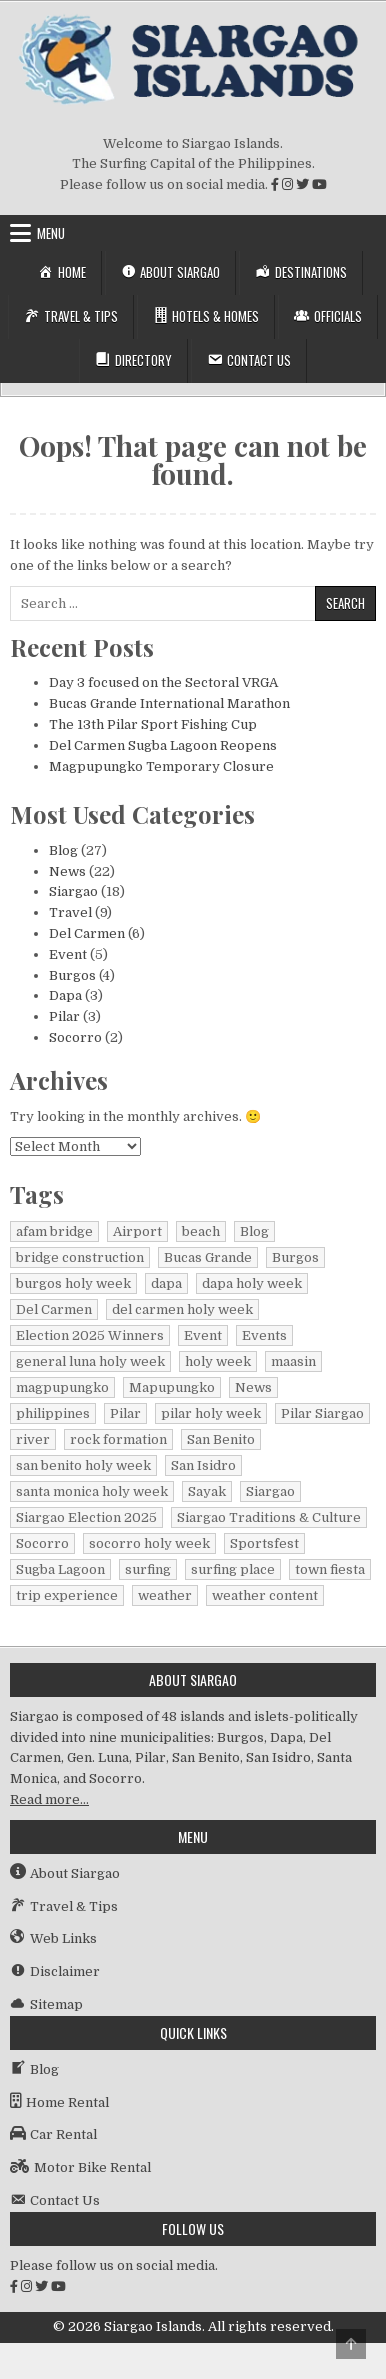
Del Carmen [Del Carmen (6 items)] (54, 1309)
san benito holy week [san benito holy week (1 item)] (83, 1465)
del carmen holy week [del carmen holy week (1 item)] (182, 1309)
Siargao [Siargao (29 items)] (270, 1491)
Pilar (64, 1016)
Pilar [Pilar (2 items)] (125, 1413)
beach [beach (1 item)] (201, 1231)
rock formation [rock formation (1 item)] (118, 1439)
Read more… (49, 1799)
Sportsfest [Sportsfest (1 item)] (264, 1543)
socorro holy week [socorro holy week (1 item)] (149, 1543)
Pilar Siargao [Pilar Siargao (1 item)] (322, 1413)
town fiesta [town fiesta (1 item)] (330, 1569)
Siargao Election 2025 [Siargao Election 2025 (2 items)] (86, 1517)
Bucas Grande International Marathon (169, 703)
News (67, 871)
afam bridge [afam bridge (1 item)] (54, 1231)
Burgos (72, 975)
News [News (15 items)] (253, 1387)
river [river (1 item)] (33, 1439)
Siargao (73, 891)
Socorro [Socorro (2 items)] (42, 1543)
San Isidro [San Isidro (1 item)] (203, 1465)
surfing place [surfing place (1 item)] (233, 1569)
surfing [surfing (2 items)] (148, 1569)
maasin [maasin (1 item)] (293, 1361)
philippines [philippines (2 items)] (53, 1413)
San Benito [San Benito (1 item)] (221, 1439)
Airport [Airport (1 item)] (137, 1231)
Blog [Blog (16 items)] (254, 1231)
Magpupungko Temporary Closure (161, 766)
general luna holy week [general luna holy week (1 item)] (90, 1361)
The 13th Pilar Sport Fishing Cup (153, 724)
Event (68, 954)
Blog (63, 850)
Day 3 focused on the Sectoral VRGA (163, 682)
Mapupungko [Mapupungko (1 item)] (172, 1387)
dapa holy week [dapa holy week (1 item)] (252, 1283)
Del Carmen (87, 933)
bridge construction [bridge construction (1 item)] (80, 1257)
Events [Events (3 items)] (264, 1335)
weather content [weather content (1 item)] (265, 1595)
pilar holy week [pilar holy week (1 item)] (211, 1413)
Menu (51, 233)
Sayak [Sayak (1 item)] (207, 1491)
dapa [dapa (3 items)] (166, 1283)
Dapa (65, 995)
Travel (70, 912)
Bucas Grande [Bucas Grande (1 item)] (208, 1257)
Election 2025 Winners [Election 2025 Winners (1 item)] (90, 1335)
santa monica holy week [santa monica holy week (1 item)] (92, 1491)
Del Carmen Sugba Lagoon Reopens (163, 745)
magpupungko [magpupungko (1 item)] (62, 1387)
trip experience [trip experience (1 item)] (67, 1595)
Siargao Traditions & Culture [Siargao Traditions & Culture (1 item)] (269, 1517)
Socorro (75, 1037)
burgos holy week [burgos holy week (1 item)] (73, 1283)
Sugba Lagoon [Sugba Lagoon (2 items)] (60, 1569)
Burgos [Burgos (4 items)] (295, 1257)
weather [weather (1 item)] (165, 1595)
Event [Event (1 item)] (203, 1335)
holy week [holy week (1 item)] (218, 1361)
